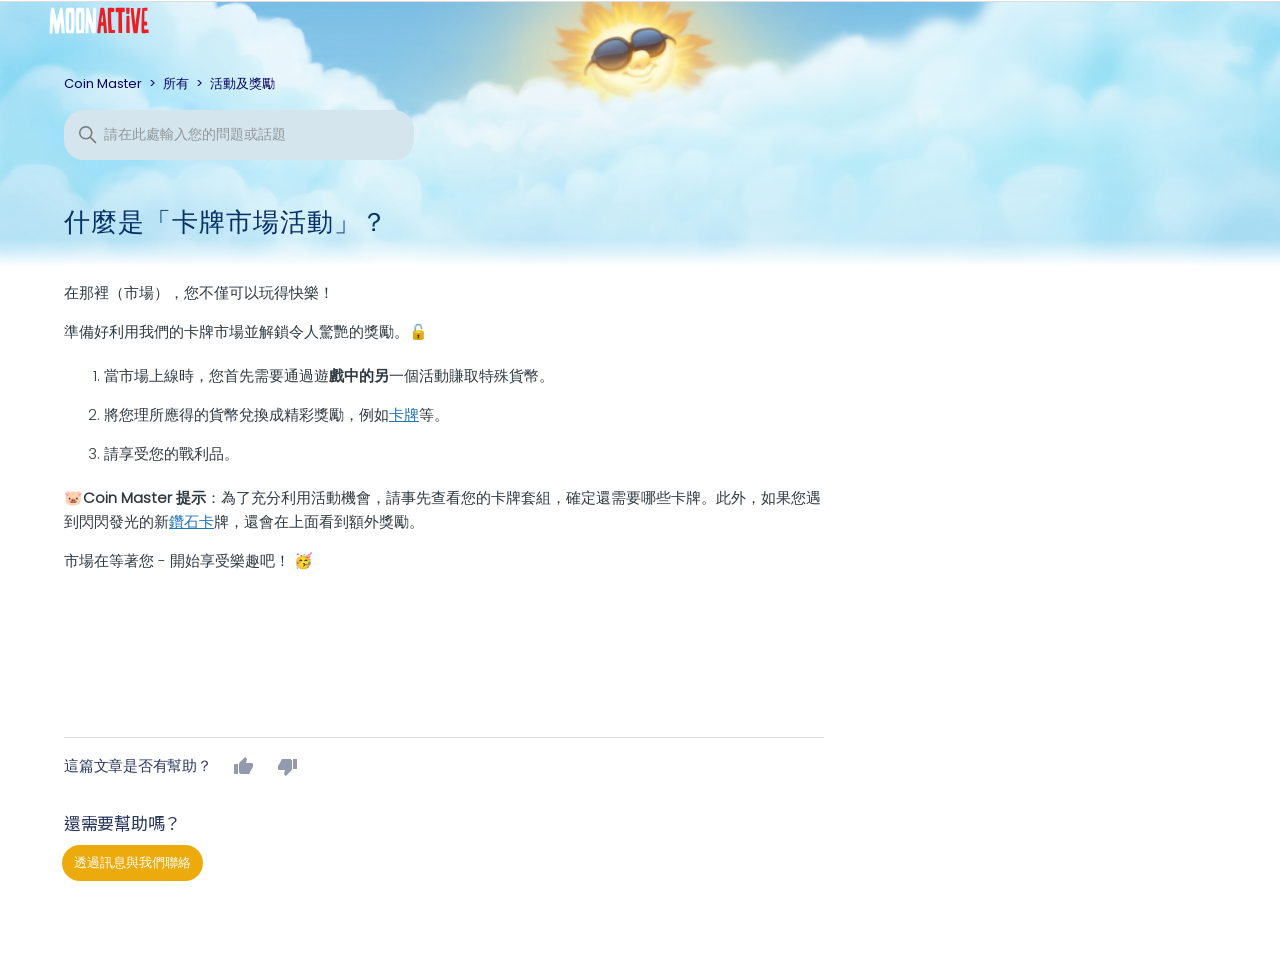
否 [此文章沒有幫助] (288, 766)
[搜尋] (239, 135)
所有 (176, 83)
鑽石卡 (191, 521)
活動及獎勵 (242, 83)
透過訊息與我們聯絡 (132, 862)
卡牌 (404, 414)
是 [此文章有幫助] (244, 766)
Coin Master (103, 83)
